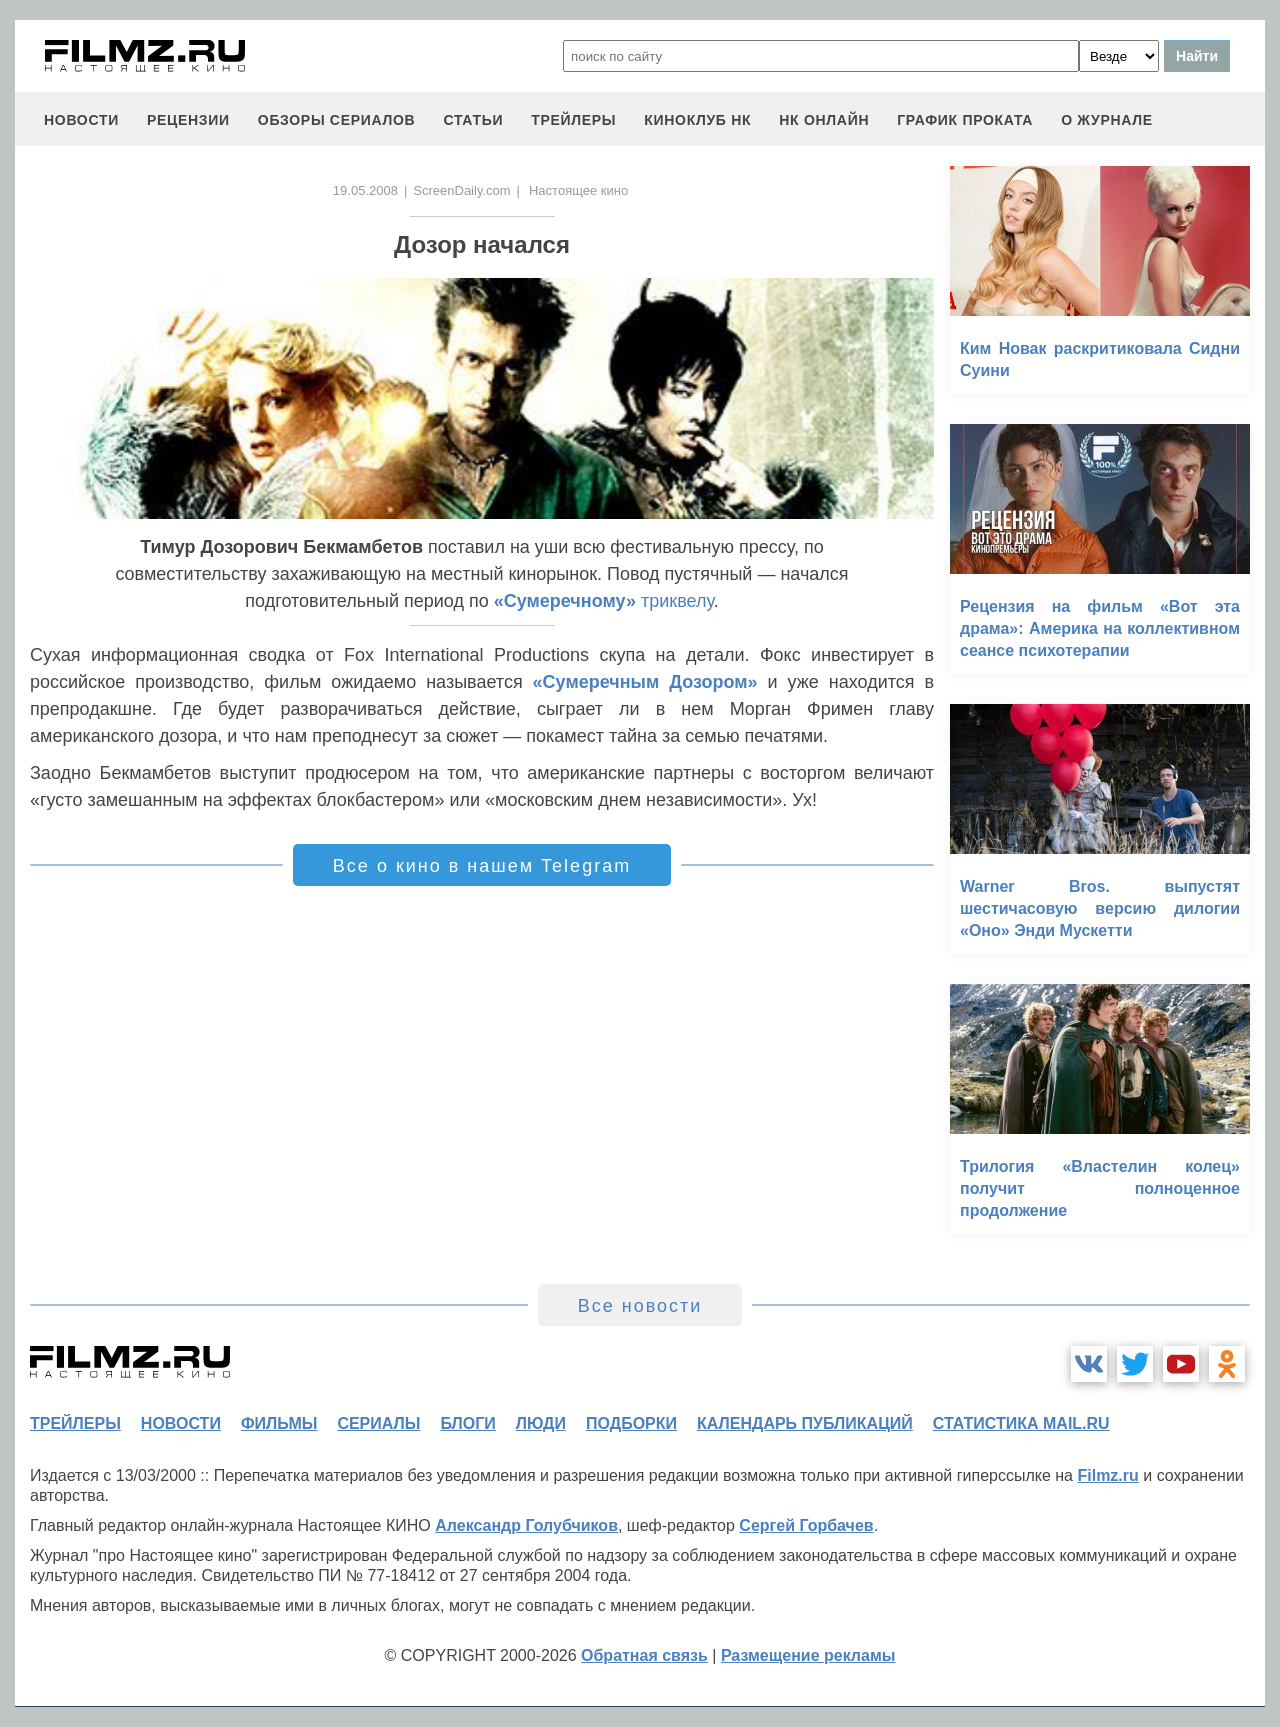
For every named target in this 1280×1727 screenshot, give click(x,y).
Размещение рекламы (808, 1655)
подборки (631, 1423)
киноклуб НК (697, 120)
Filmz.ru (1107, 1475)
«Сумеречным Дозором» (645, 682)
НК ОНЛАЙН (824, 120)
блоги (467, 1423)
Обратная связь (644, 1655)
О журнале (1107, 120)
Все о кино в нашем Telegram (482, 866)
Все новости (640, 1306)
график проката (965, 120)
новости (81, 120)
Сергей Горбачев (806, 1525)
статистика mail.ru (1021, 1423)
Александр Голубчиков (526, 1525)
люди (541, 1423)
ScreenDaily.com (461, 190)
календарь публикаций (805, 1423)
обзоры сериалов (337, 120)
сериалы (378, 1423)
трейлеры (573, 120)
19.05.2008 (365, 190)
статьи (473, 120)
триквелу (604, 601)
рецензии (188, 120)
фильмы (279, 1423)
